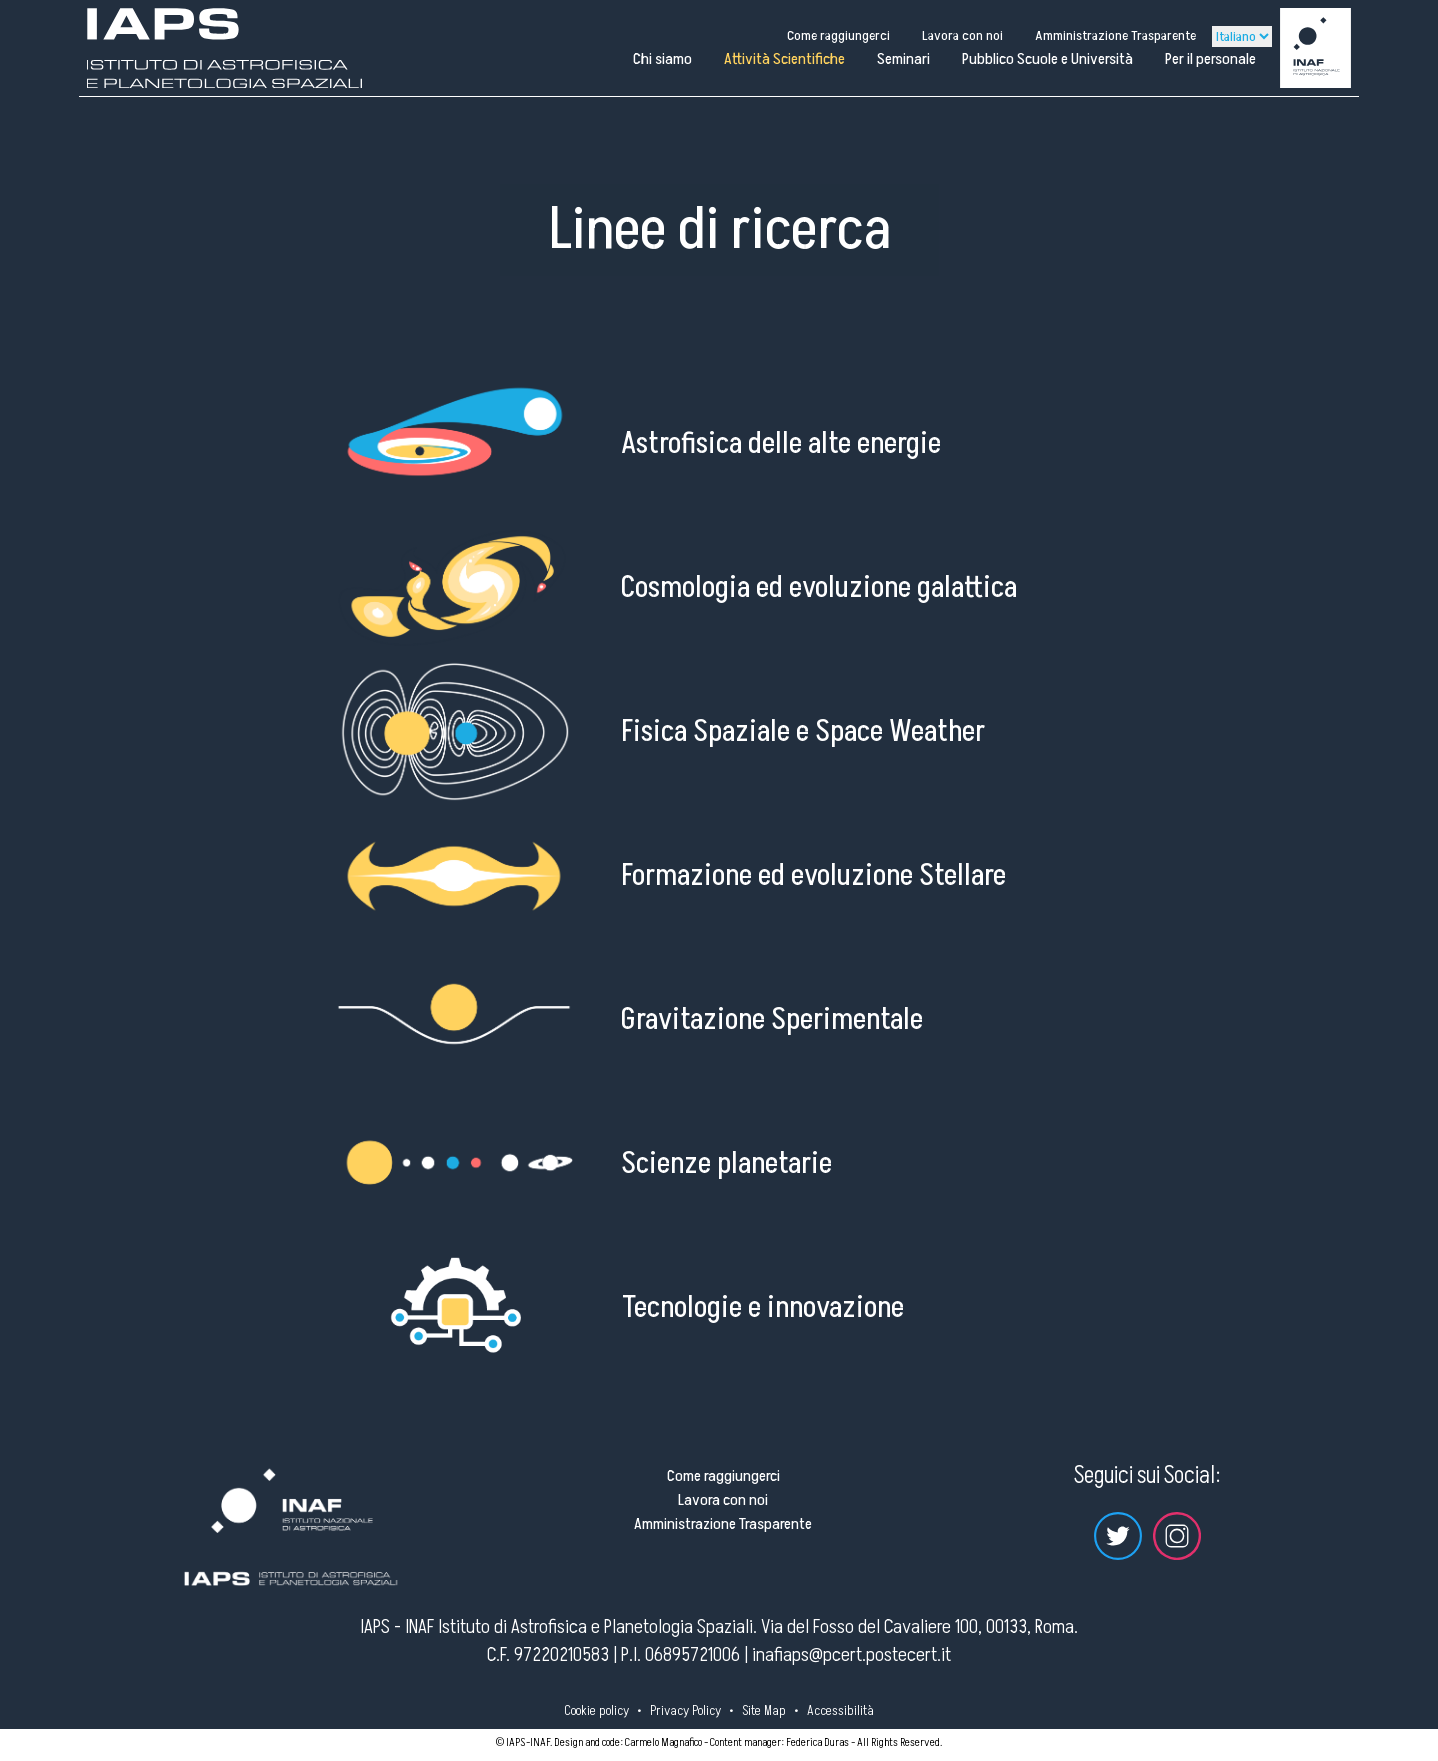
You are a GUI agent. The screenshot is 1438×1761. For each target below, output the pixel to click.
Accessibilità (840, 1710)
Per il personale (1210, 59)
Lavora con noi (962, 35)
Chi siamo (662, 59)
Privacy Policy (685, 1710)
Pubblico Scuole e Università (1047, 59)
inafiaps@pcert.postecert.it (851, 1655)
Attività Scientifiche (784, 59)
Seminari (903, 59)
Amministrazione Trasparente (1115, 35)
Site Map (764, 1710)
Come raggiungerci (838, 35)
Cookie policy (596, 1710)
